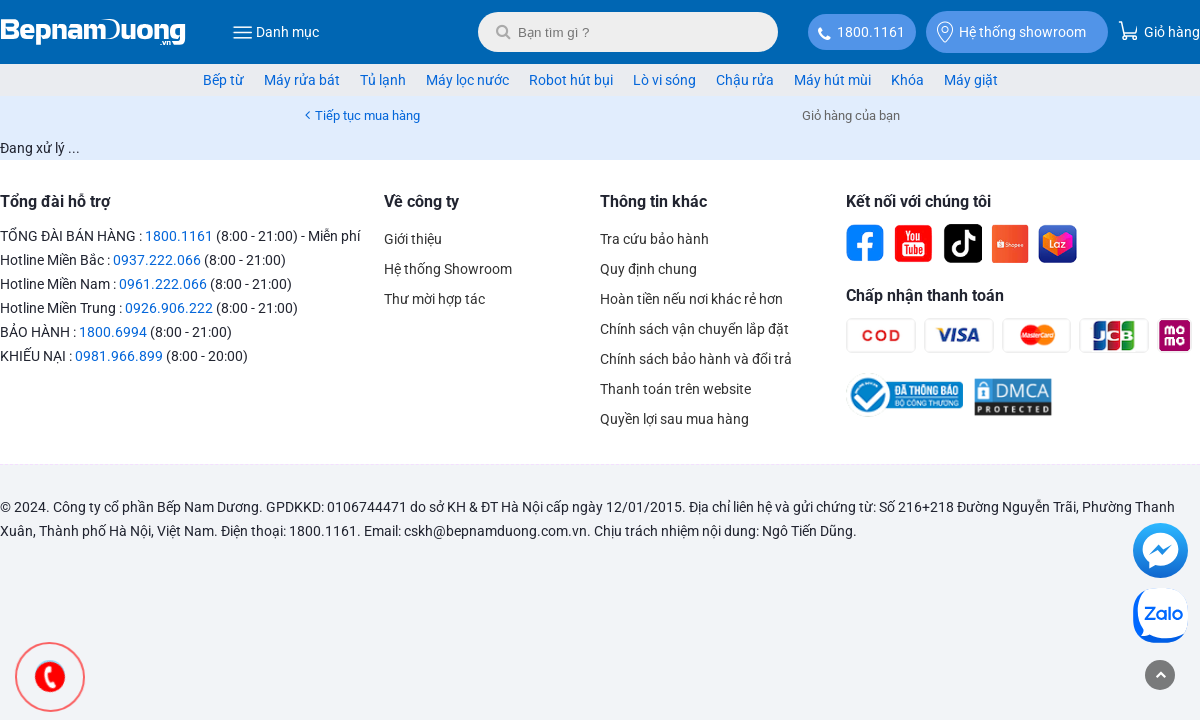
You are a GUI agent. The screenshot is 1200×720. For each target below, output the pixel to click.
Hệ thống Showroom (448, 269)
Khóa (907, 80)
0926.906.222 (169, 308)
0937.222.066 (157, 260)
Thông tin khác (653, 201)
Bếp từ (223, 80)
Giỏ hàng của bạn (851, 115)
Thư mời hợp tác (434, 299)
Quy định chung (648, 269)
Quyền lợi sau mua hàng (674, 419)
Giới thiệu (413, 239)
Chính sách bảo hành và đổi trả (696, 359)
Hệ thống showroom (1011, 32)
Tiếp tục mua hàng (367, 115)
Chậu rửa (745, 80)
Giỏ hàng (1159, 30)
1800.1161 (871, 32)
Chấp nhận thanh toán (925, 295)
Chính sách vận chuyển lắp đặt (694, 329)
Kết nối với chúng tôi (918, 201)
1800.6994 (113, 332)
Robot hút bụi (571, 80)
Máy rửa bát (302, 80)
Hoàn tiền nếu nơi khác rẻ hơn (691, 299)
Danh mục (275, 32)
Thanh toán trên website (675, 389)
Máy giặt (971, 80)
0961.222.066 (163, 284)
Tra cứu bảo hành (654, 239)
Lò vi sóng (664, 80)
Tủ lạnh (383, 80)
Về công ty (421, 201)
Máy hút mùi (832, 80)
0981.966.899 (119, 356)
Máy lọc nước (467, 80)
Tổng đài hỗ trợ (55, 201)
